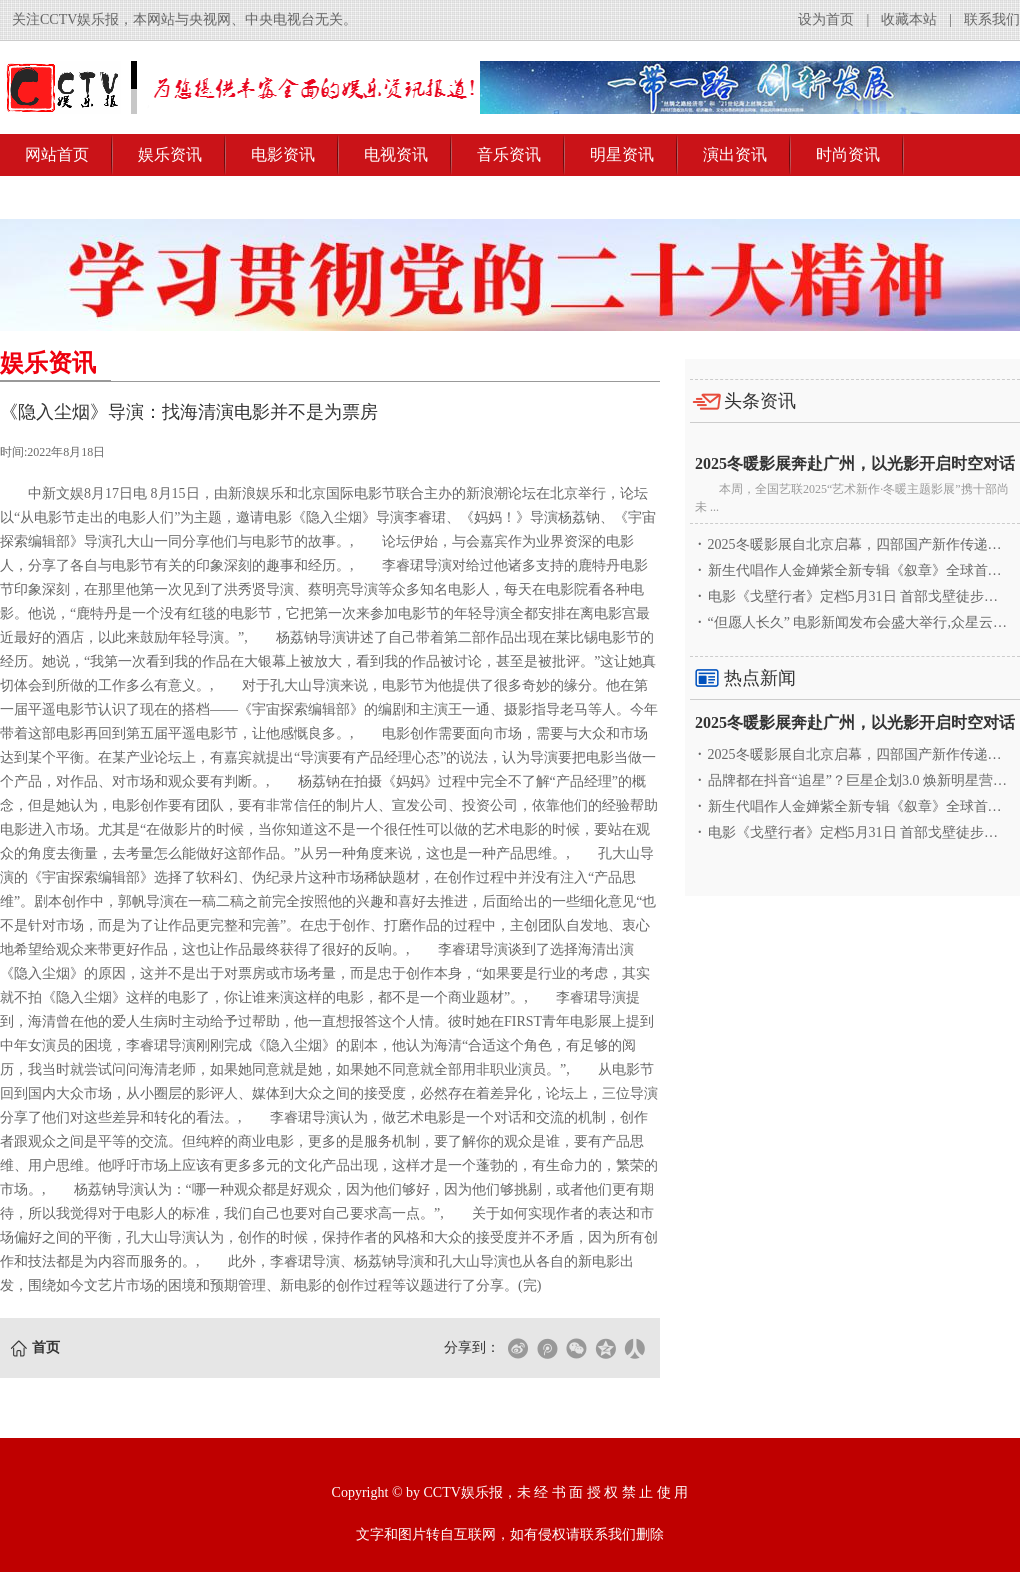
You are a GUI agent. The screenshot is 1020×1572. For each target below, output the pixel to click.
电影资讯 (283, 154)
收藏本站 (909, 19)
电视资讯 (396, 154)
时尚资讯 (848, 154)
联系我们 (992, 19)
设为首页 (826, 19)
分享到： (472, 1347)
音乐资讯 (509, 154)
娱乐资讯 (170, 154)
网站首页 (57, 154)
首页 (46, 1347)
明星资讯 (622, 154)
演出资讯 (735, 154)
